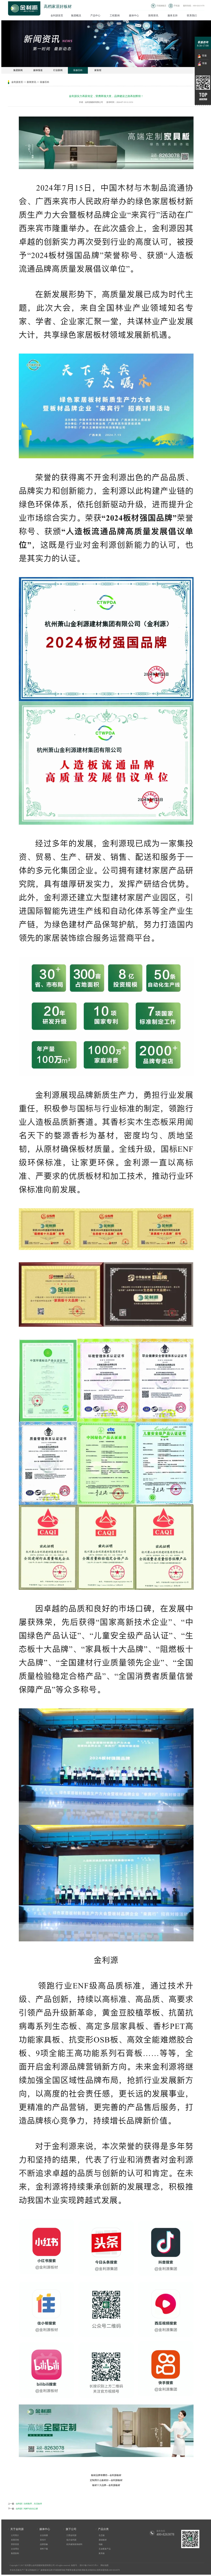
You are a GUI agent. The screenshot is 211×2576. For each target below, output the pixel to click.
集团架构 (15, 2553)
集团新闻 (18, 70)
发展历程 (15, 2540)
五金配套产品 (105, 2549)
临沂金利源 (71, 2540)
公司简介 (15, 2535)
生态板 (102, 2535)
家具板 (102, 2553)
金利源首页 (17, 82)
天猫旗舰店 (161, 6)
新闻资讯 (31, 82)
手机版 (177, 6)
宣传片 (43, 2540)
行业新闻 (58, 70)
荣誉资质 (15, 2544)
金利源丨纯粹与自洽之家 (27, 2508)
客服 (202, 56)
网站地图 (104, 2565)
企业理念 (15, 2549)
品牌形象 (44, 2544)
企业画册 (44, 2535)
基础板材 (103, 2540)
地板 (101, 2544)
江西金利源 (71, 2535)
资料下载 (44, 2549)
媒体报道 (38, 70)
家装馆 (97, 70)
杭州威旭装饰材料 (74, 2544)
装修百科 (78, 70)
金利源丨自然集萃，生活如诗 (29, 2503)
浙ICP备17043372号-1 (89, 2565)
